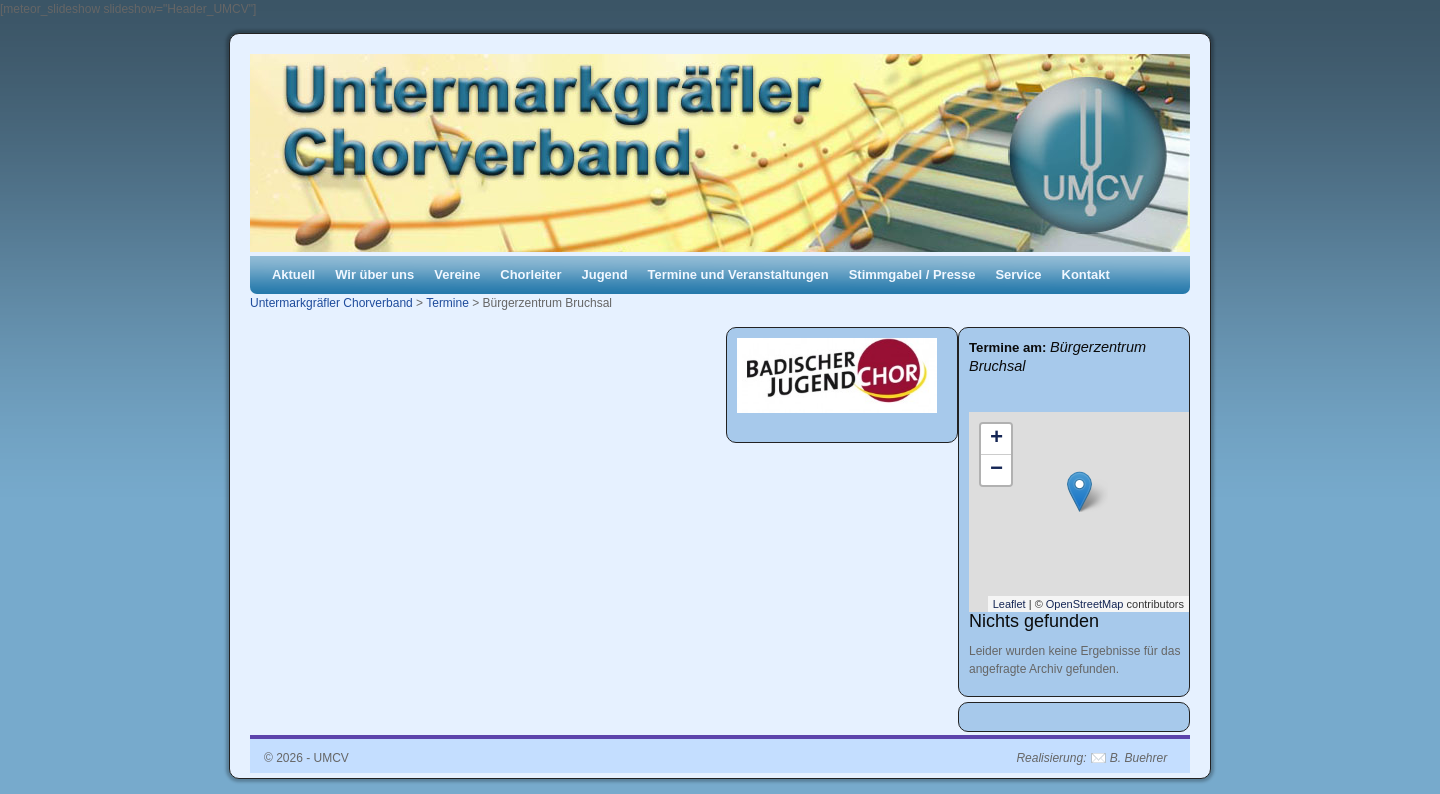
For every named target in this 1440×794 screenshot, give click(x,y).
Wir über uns (374, 274)
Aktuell (293, 274)
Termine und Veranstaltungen (738, 274)
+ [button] (996, 439)
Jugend (605, 274)
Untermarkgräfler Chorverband (331, 303)
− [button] (996, 470)
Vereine (457, 274)
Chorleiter (530, 274)
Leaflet (1009, 604)
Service (1018, 274)
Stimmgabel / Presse (912, 274)
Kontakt (1086, 274)
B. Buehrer (1138, 758)
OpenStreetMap (1085, 604)
